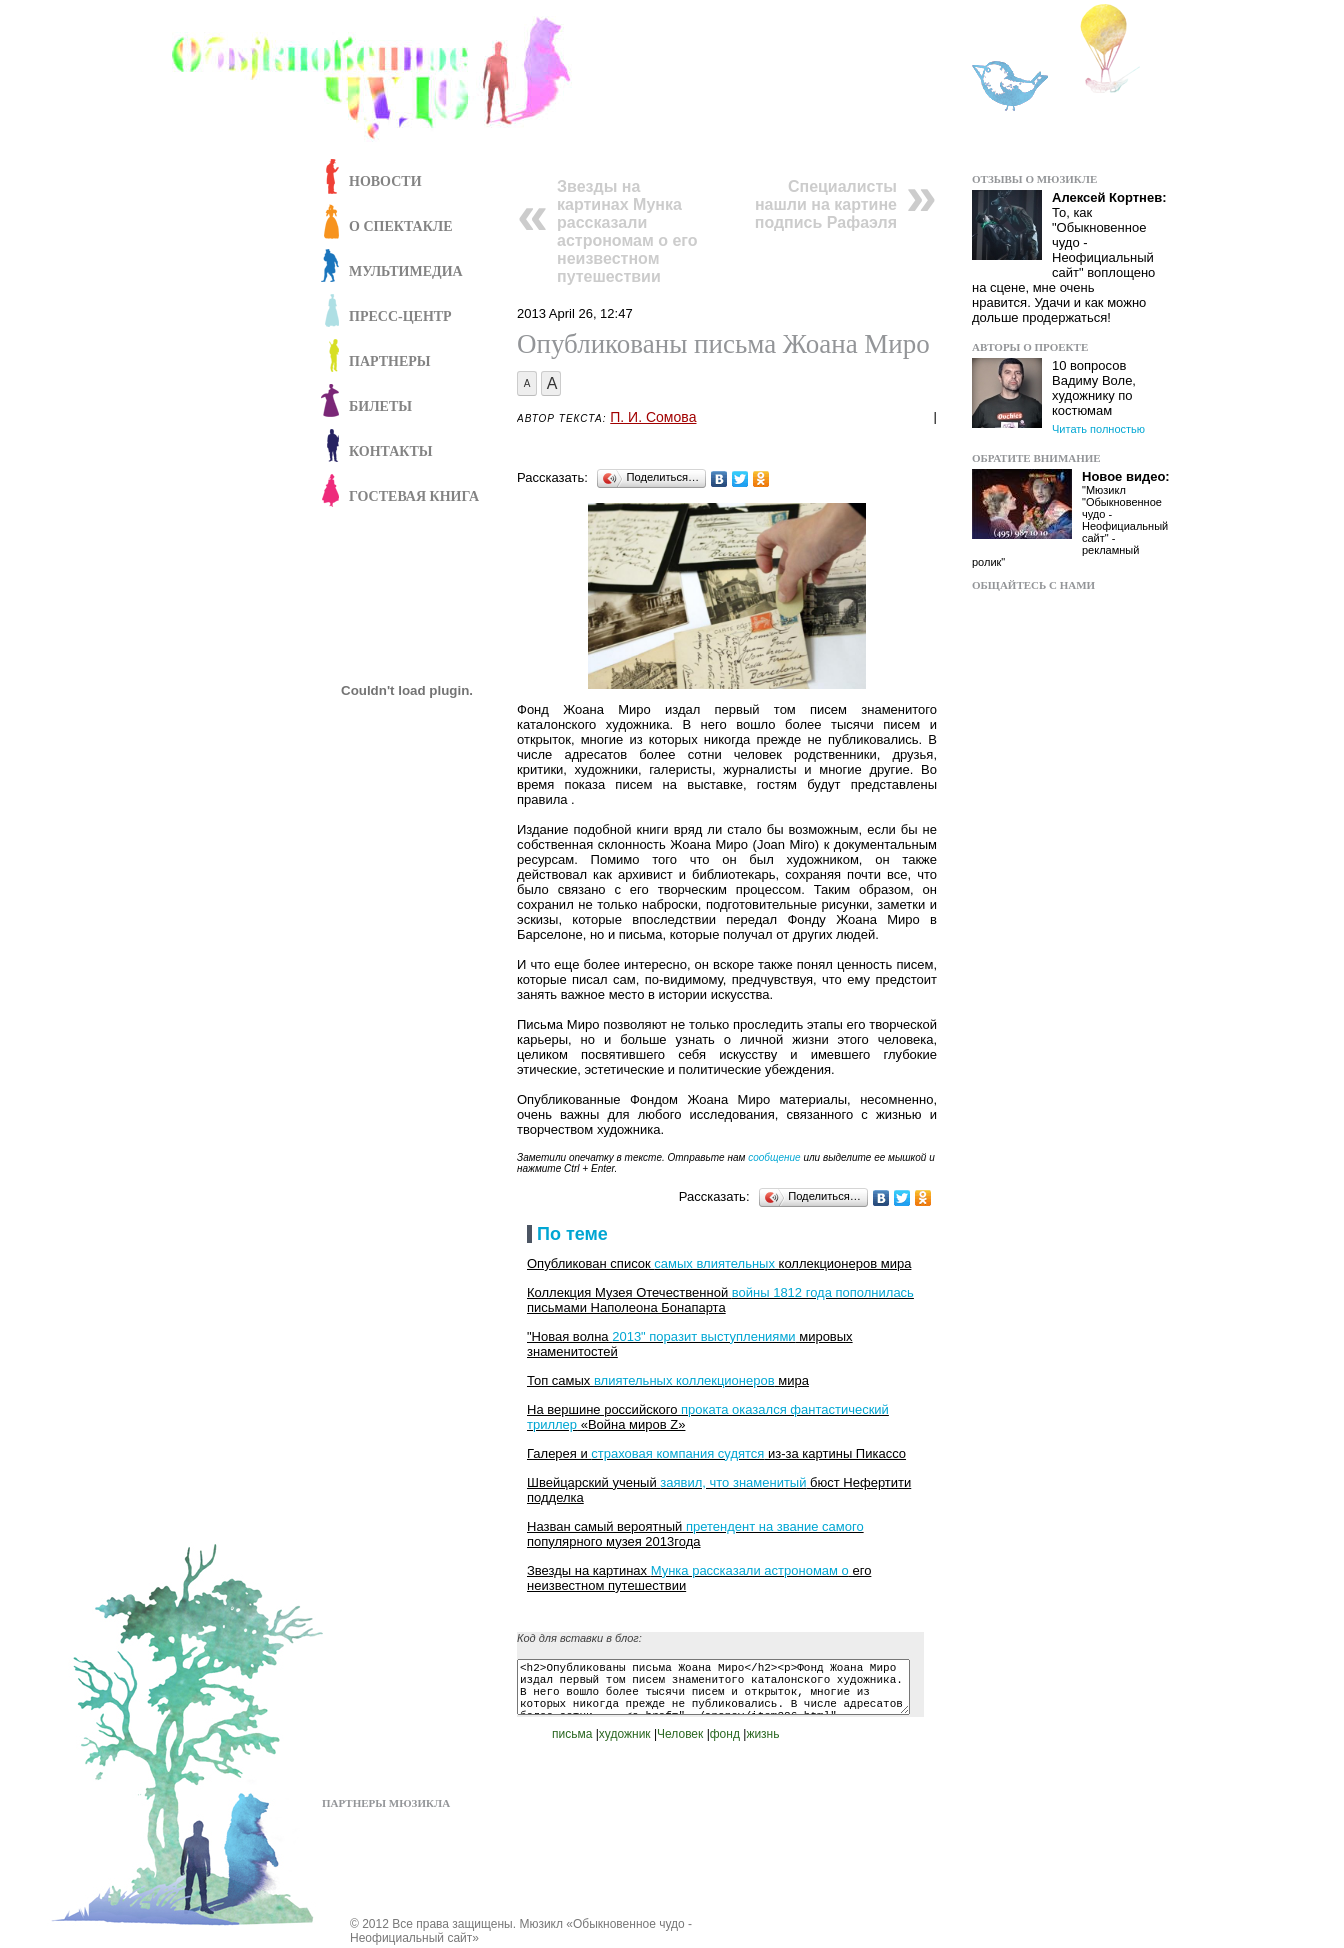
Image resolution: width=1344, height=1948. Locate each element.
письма (572, 1734)
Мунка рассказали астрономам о (750, 1570)
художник (625, 1734)
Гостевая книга (414, 496)
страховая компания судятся (677, 1453)
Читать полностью (1098, 429)
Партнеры (390, 361)
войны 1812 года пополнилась (823, 1292)
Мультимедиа (406, 271)
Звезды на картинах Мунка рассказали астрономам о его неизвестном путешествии (627, 231)
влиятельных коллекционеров (684, 1380)
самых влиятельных (714, 1263)
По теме (572, 1234)
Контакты (391, 451)
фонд (725, 1734)
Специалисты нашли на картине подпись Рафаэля (826, 204)
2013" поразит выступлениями (703, 1336)
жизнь (762, 1734)
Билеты (380, 406)
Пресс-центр (400, 316)
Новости (385, 181)
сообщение (774, 1157)
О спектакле (401, 226)
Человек (680, 1734)
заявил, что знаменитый (733, 1482)
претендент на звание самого (775, 1526)
